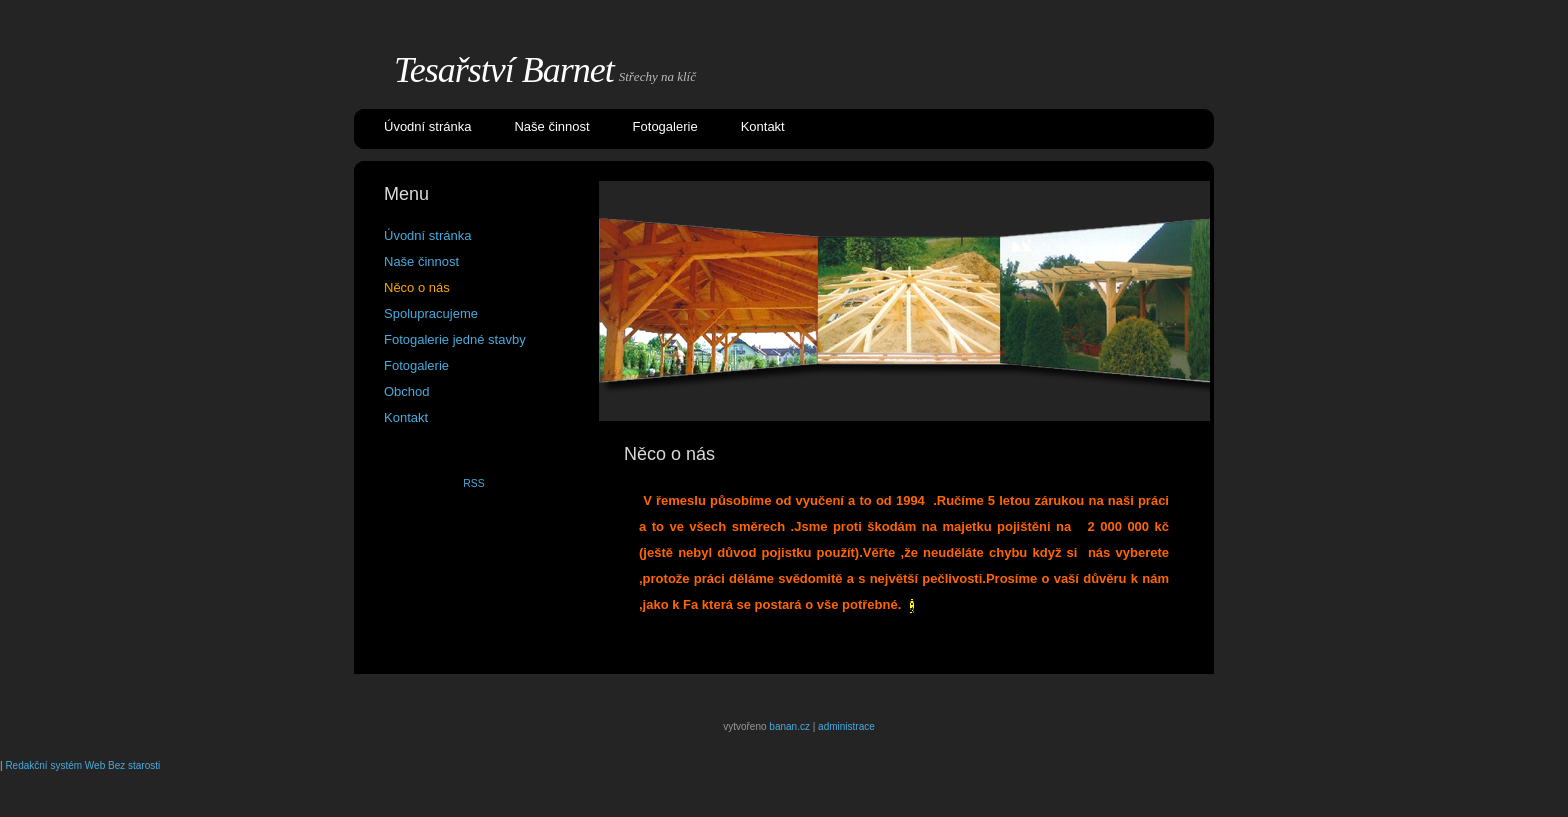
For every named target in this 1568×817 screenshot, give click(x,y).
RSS (473, 483)
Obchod (407, 391)
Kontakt (763, 126)
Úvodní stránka (427, 126)
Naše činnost (551, 126)
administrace (846, 726)
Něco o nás (417, 287)
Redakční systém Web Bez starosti (82, 765)
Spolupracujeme (431, 313)
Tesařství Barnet (504, 70)
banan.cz (789, 726)
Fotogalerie (665, 126)
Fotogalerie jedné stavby (455, 339)
